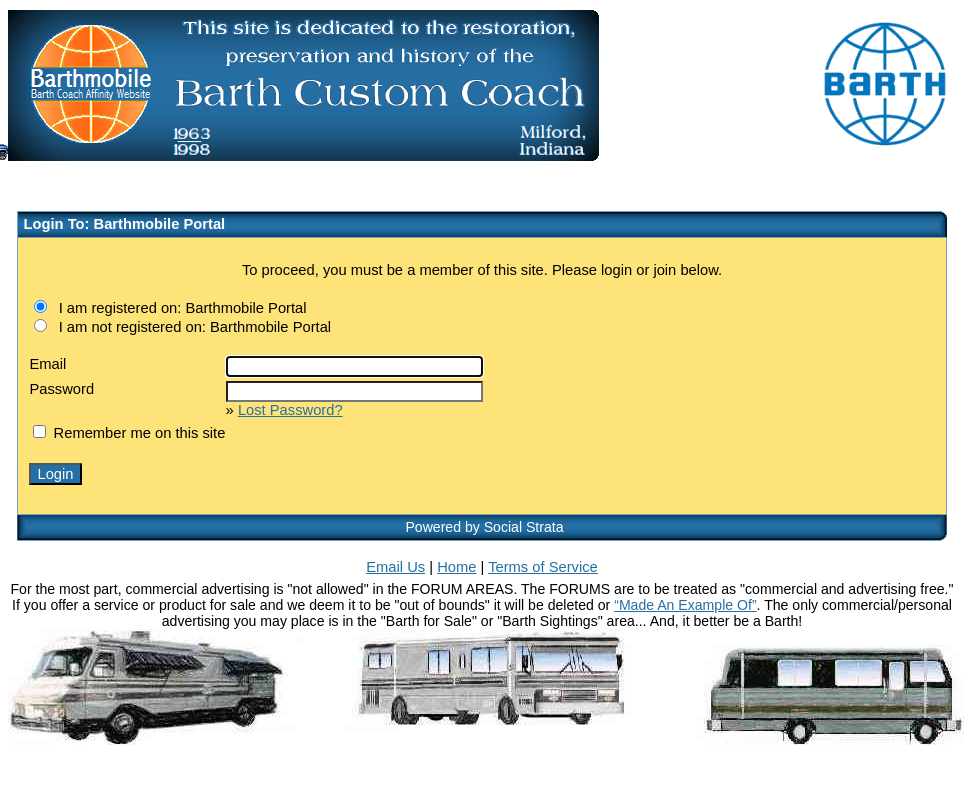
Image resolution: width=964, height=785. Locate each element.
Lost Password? (290, 410)
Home (456, 567)
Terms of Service (543, 567)
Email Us (395, 567)
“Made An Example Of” (685, 605)
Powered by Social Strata (484, 527)
